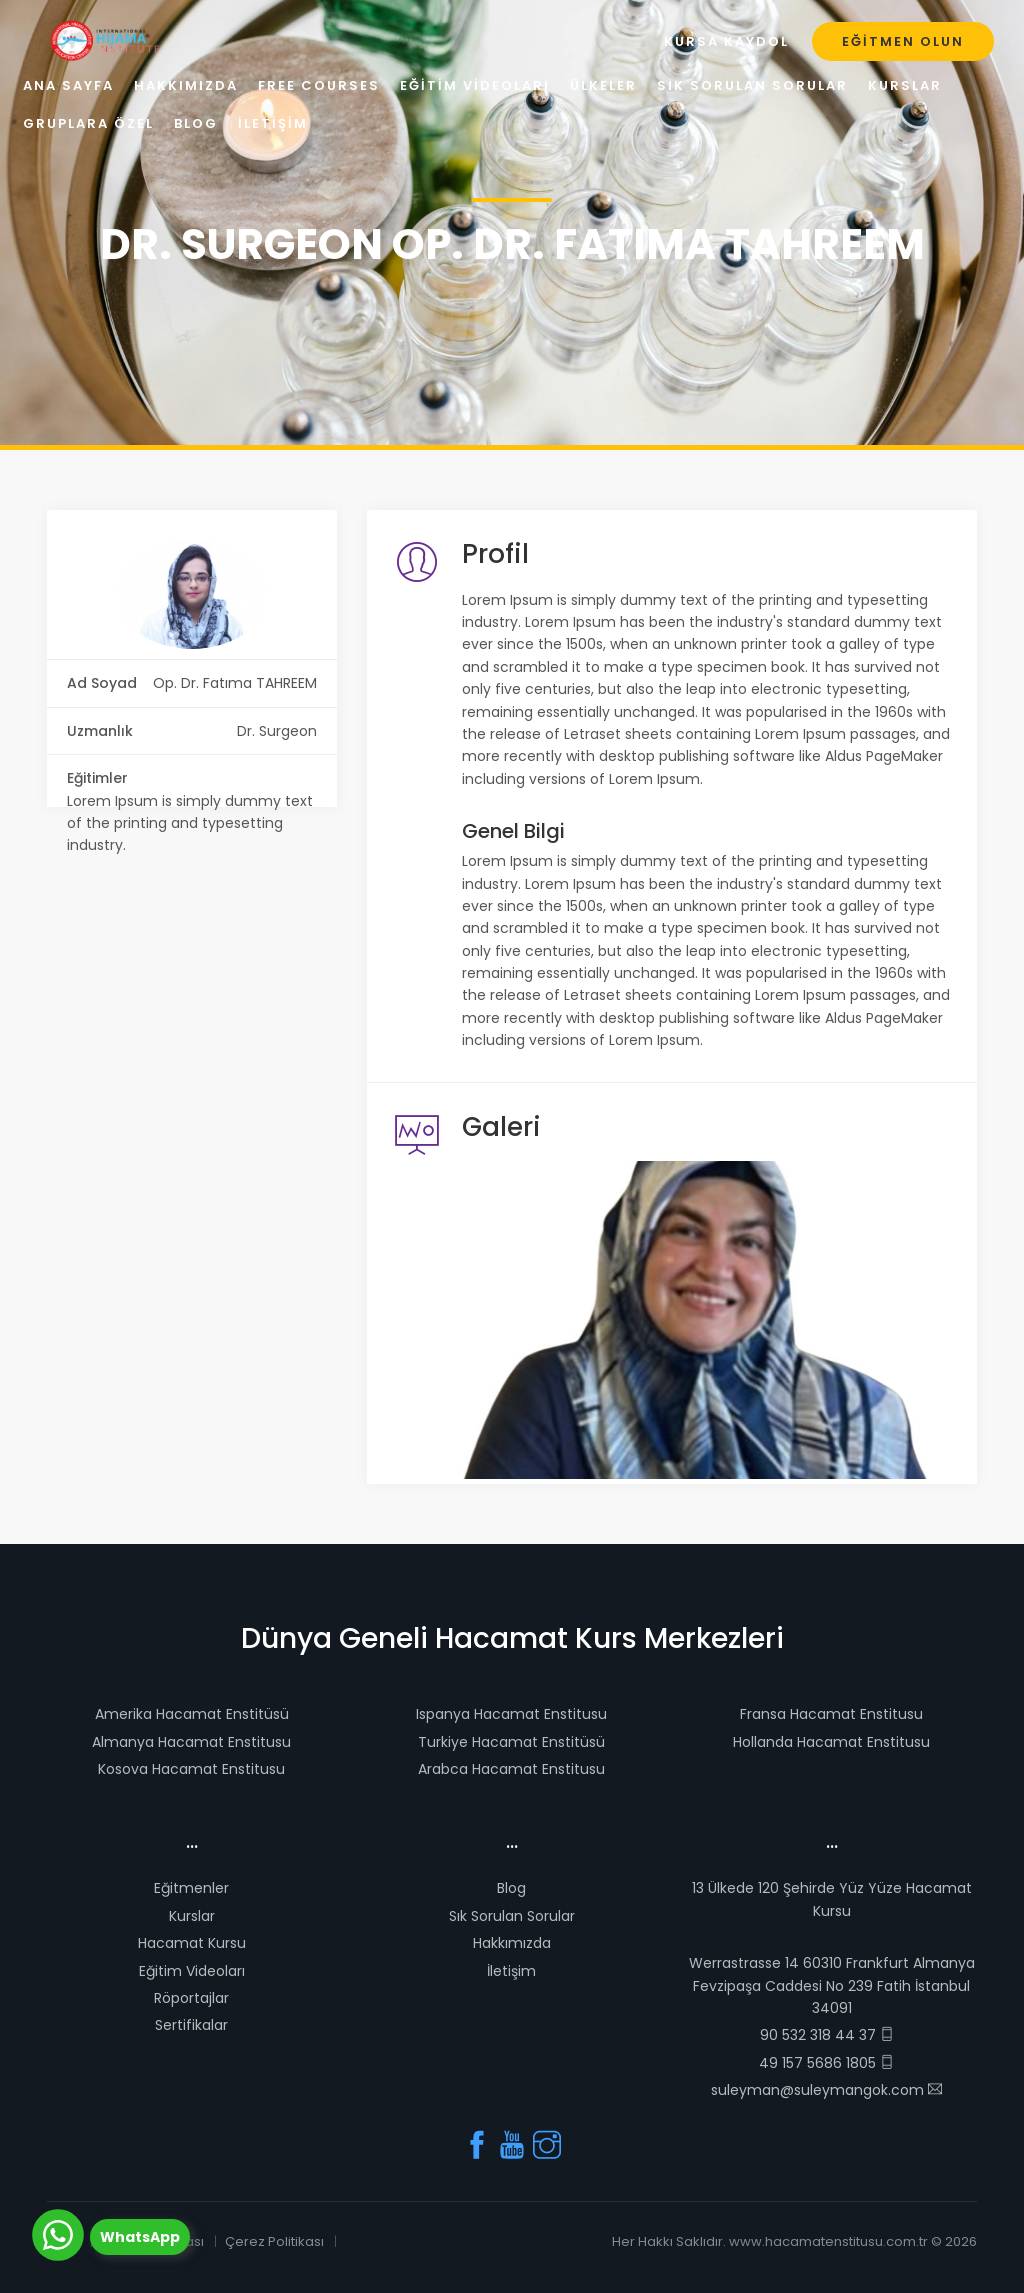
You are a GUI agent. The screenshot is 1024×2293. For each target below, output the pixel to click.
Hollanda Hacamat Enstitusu (831, 1742)
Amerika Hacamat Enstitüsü (192, 1714)
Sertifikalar (191, 2025)
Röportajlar (191, 1998)
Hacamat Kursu (192, 1943)
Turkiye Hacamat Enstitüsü (511, 1742)
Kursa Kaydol (726, 41)
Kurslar (192, 1916)
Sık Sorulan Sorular (512, 1916)
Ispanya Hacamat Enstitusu (511, 1714)
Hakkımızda (512, 1943)
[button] (498, 1320)
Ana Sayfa (68, 85)
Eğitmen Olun (903, 41)
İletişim (511, 1971)
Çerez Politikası (274, 2241)
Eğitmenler (191, 1888)
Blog (511, 1888)
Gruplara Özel (88, 123)
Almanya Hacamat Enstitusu (191, 1742)
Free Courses (319, 85)
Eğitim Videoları (192, 1971)
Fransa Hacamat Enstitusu (831, 1714)
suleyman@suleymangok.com (826, 2090)
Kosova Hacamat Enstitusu (191, 1769)
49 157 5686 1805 (826, 2063)
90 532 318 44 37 (827, 2035)
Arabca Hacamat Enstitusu (511, 1769)
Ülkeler (603, 85)
